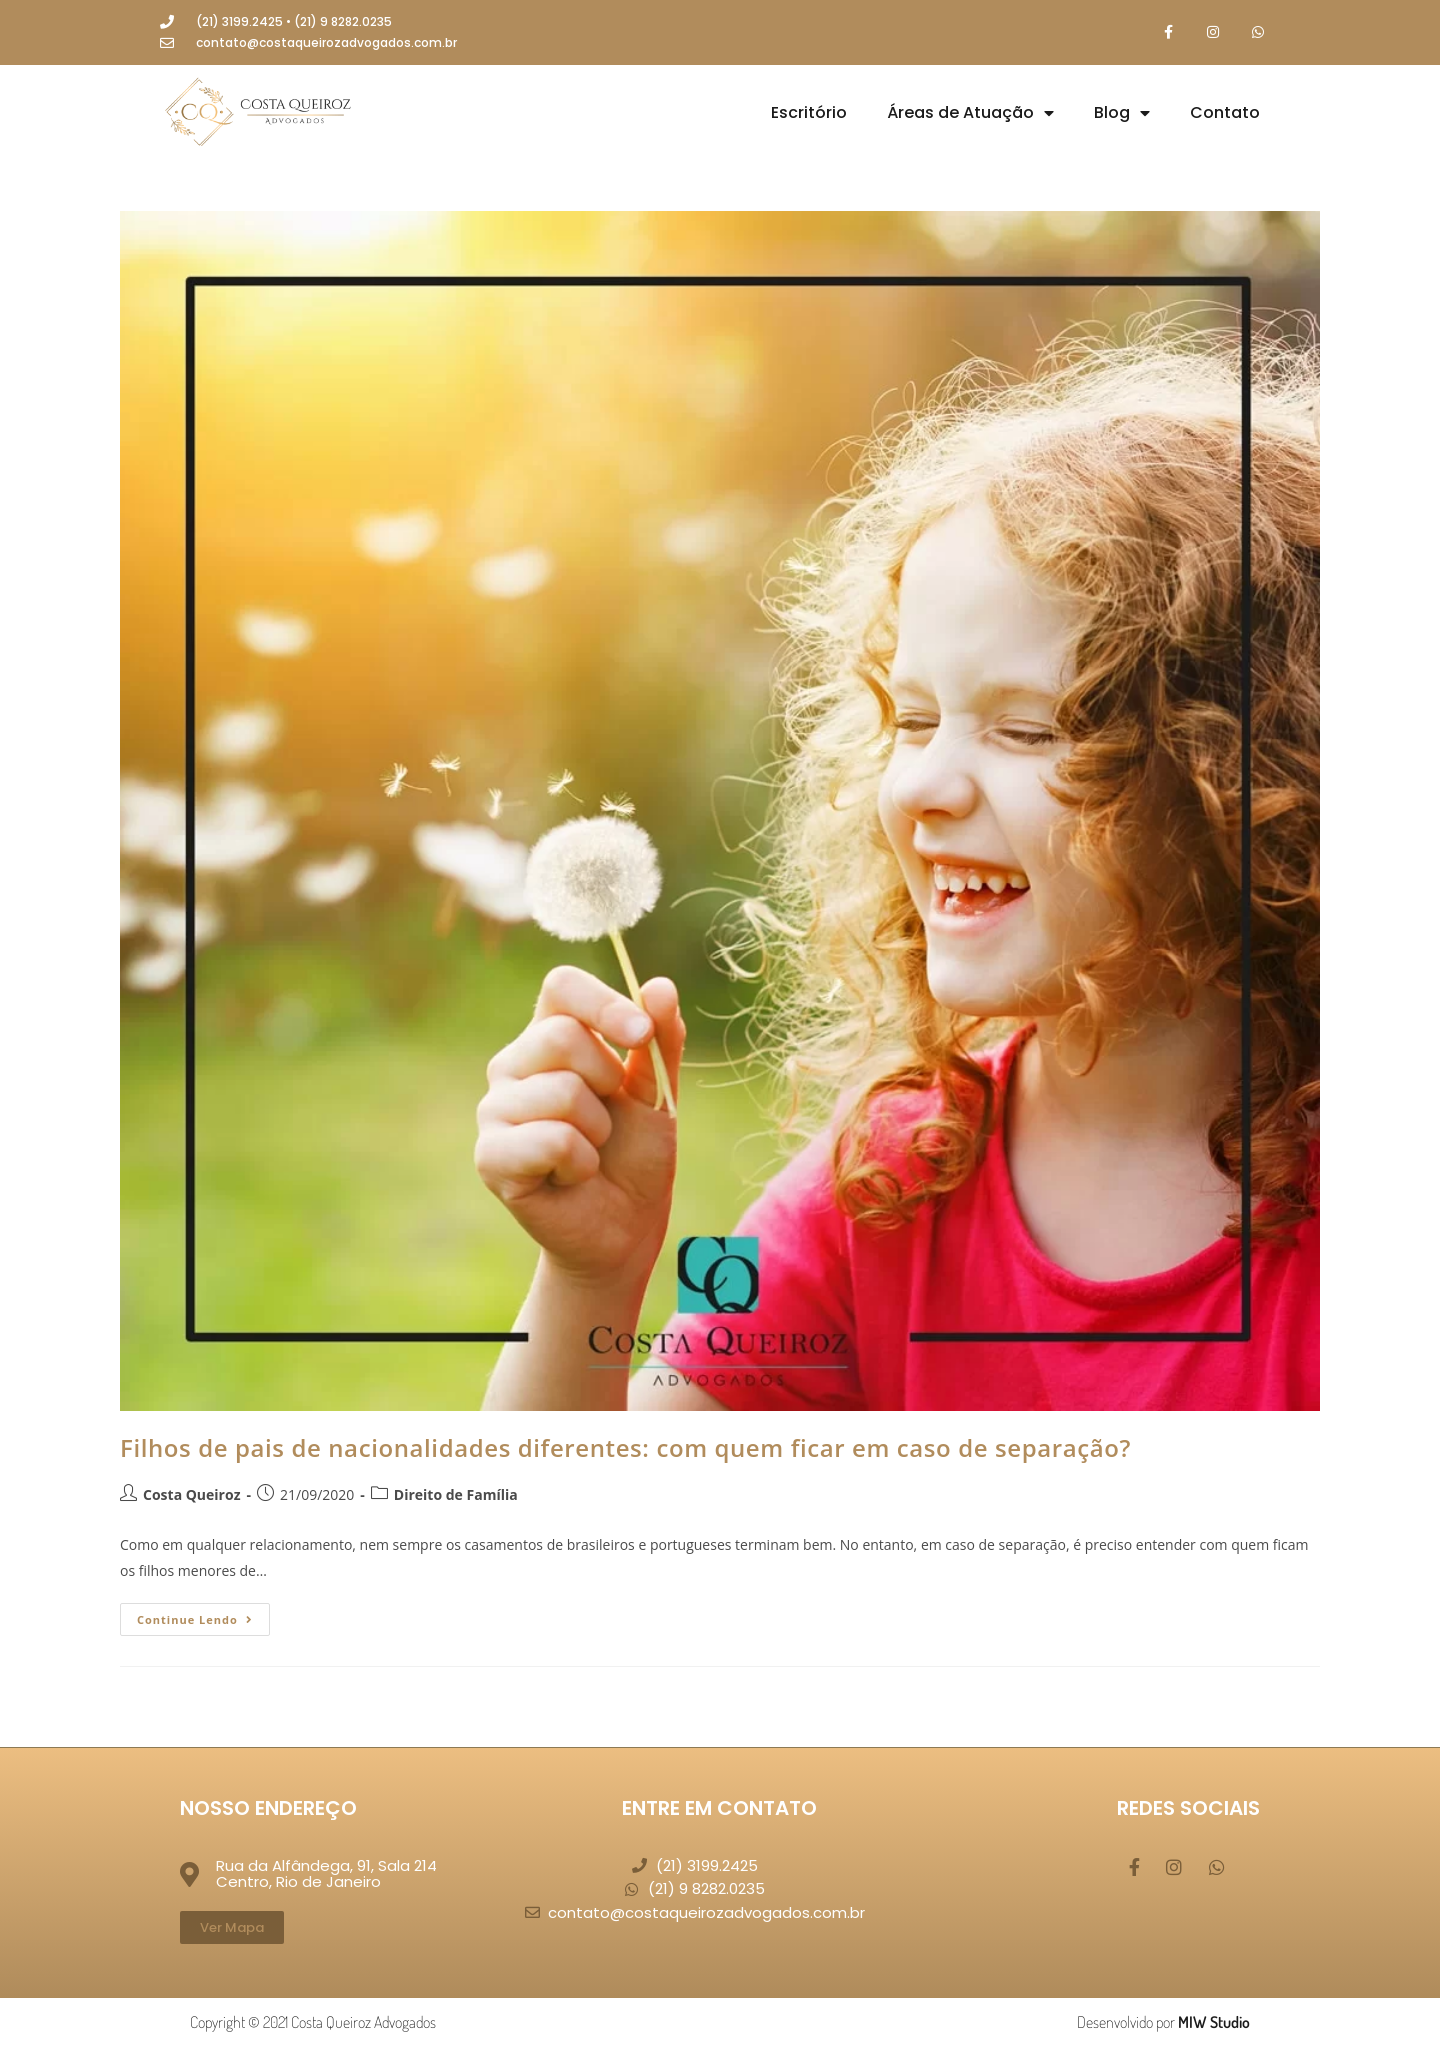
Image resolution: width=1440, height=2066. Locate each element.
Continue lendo (203, 1615)
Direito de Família (456, 1494)
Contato (1225, 112)
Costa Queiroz (191, 1494)
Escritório (809, 112)
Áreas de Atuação (970, 113)
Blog (1122, 113)
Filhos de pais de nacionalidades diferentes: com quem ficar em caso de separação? (625, 1447)
